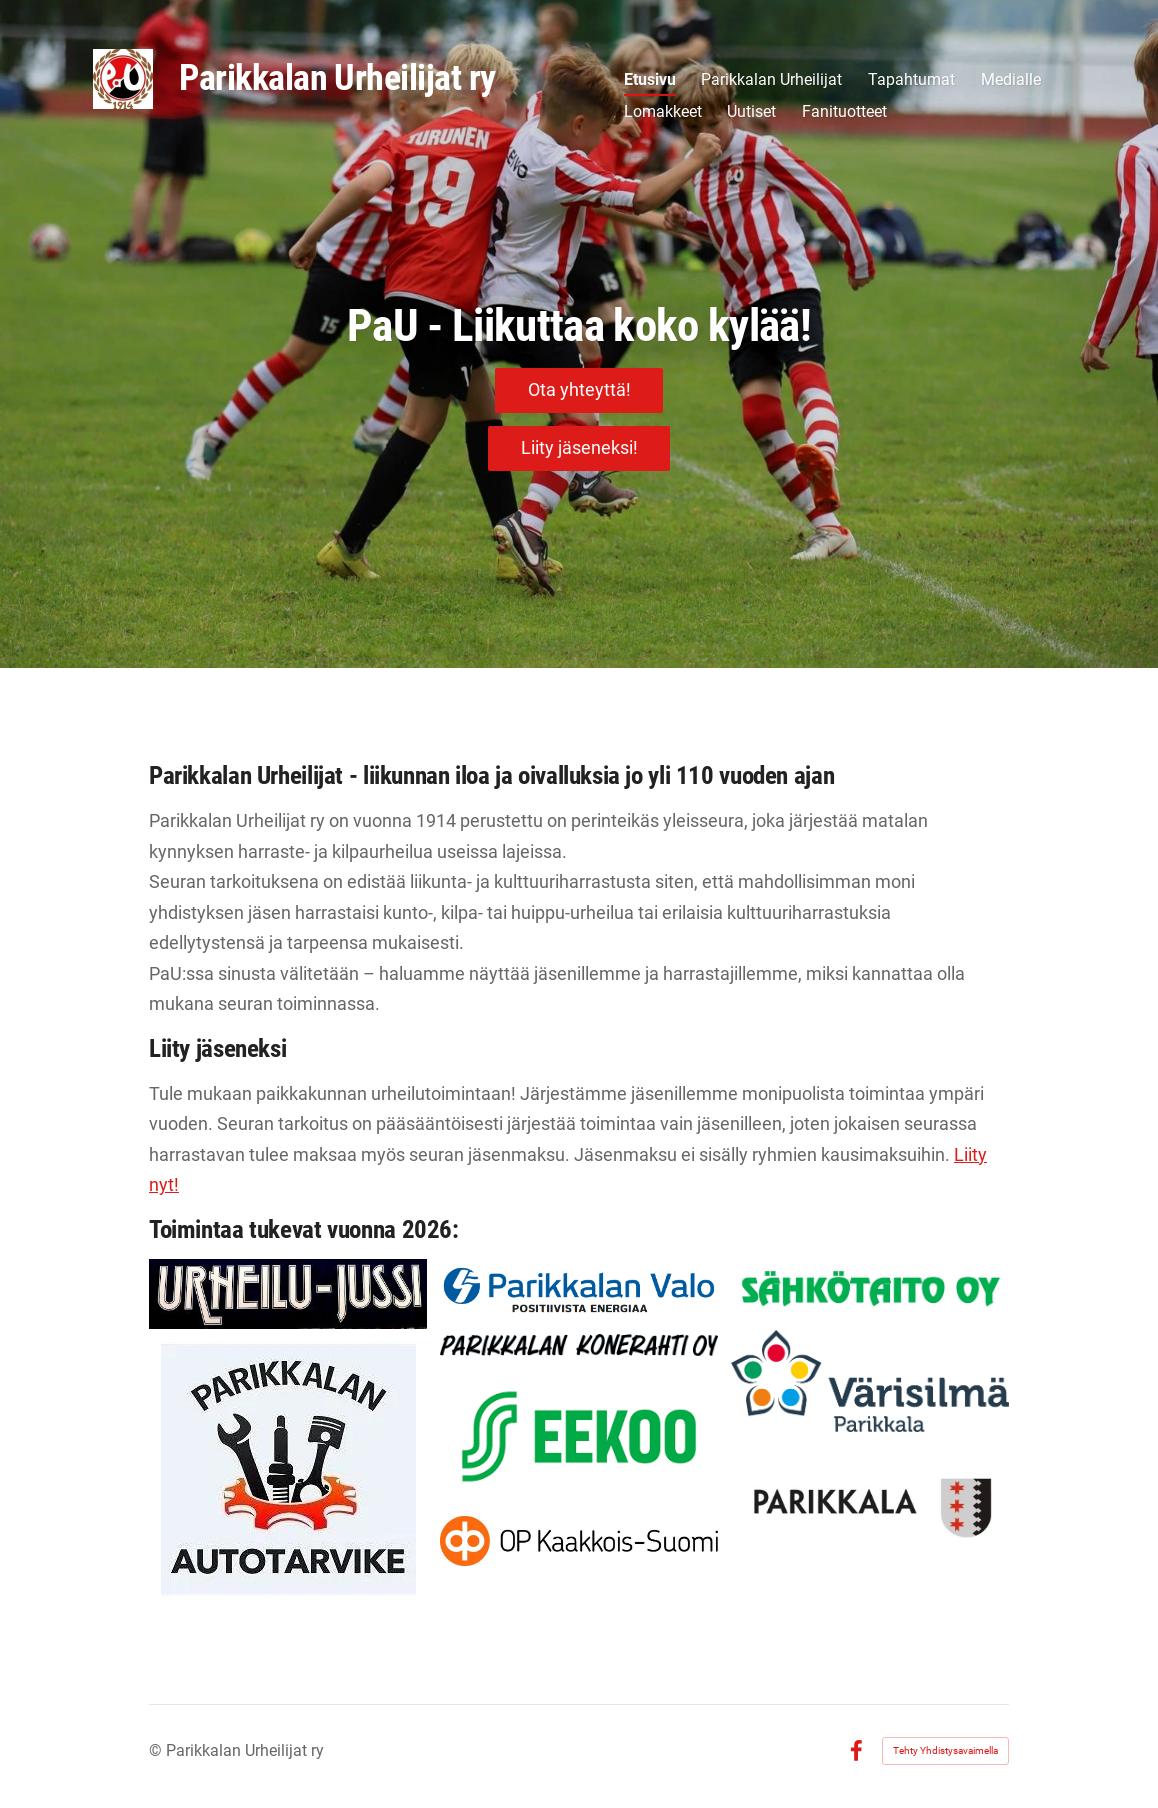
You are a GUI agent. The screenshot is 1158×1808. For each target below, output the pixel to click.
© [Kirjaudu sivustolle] (157, 1750)
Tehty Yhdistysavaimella (945, 1750)
